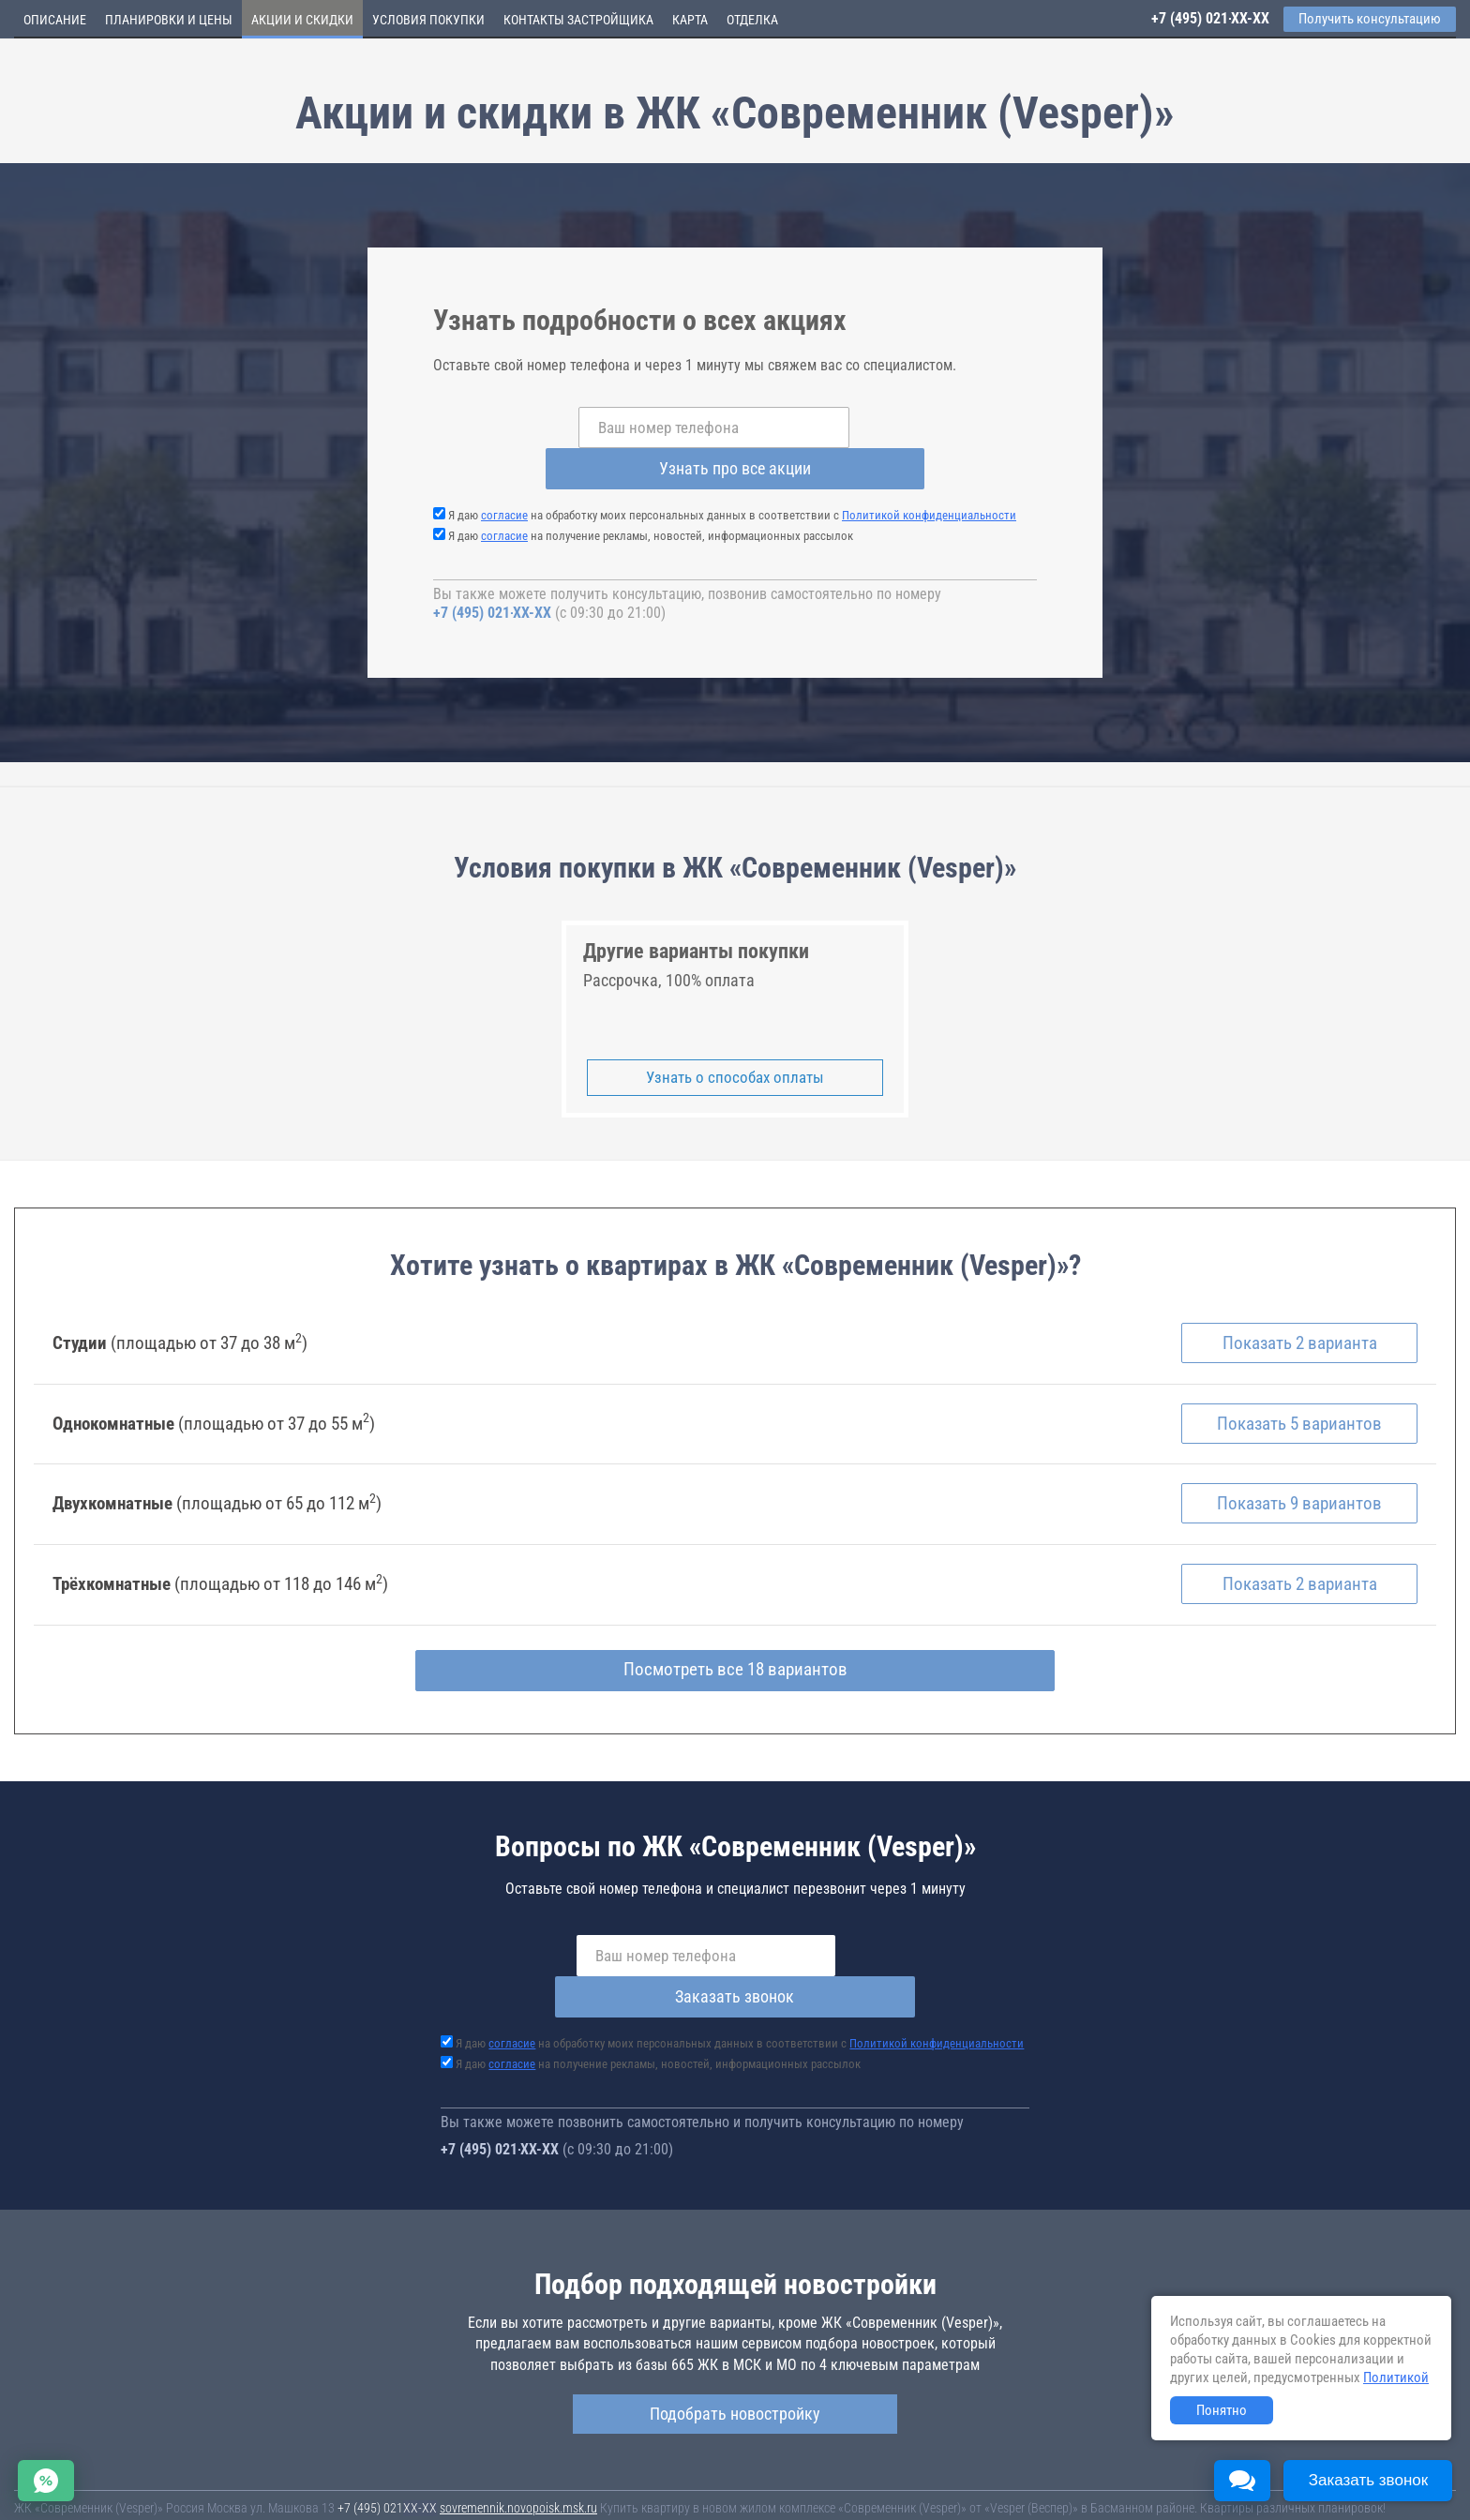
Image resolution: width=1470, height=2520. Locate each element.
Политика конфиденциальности (100, 2494)
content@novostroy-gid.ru (764, 2494)
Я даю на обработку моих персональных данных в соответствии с (732, 474)
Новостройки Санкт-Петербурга (99, 2463)
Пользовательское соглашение (783, 2481)
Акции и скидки (302, 19)
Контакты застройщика (578, 19)
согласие (504, 474)
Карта (690, 19)
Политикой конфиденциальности (929, 474)
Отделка (752, 19)
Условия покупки (428, 19)
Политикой (1396, 2377)
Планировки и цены (168, 19)
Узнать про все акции (893, 427)
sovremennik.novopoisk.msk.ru (518, 2430)
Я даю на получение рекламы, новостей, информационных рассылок (650, 495)
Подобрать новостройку (735, 2336)
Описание (54, 19)
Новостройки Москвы (246, 2463)
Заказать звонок (895, 1918)
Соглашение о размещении (942, 2481)
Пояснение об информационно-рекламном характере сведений (1188, 2481)
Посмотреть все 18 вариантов (735, 1633)
